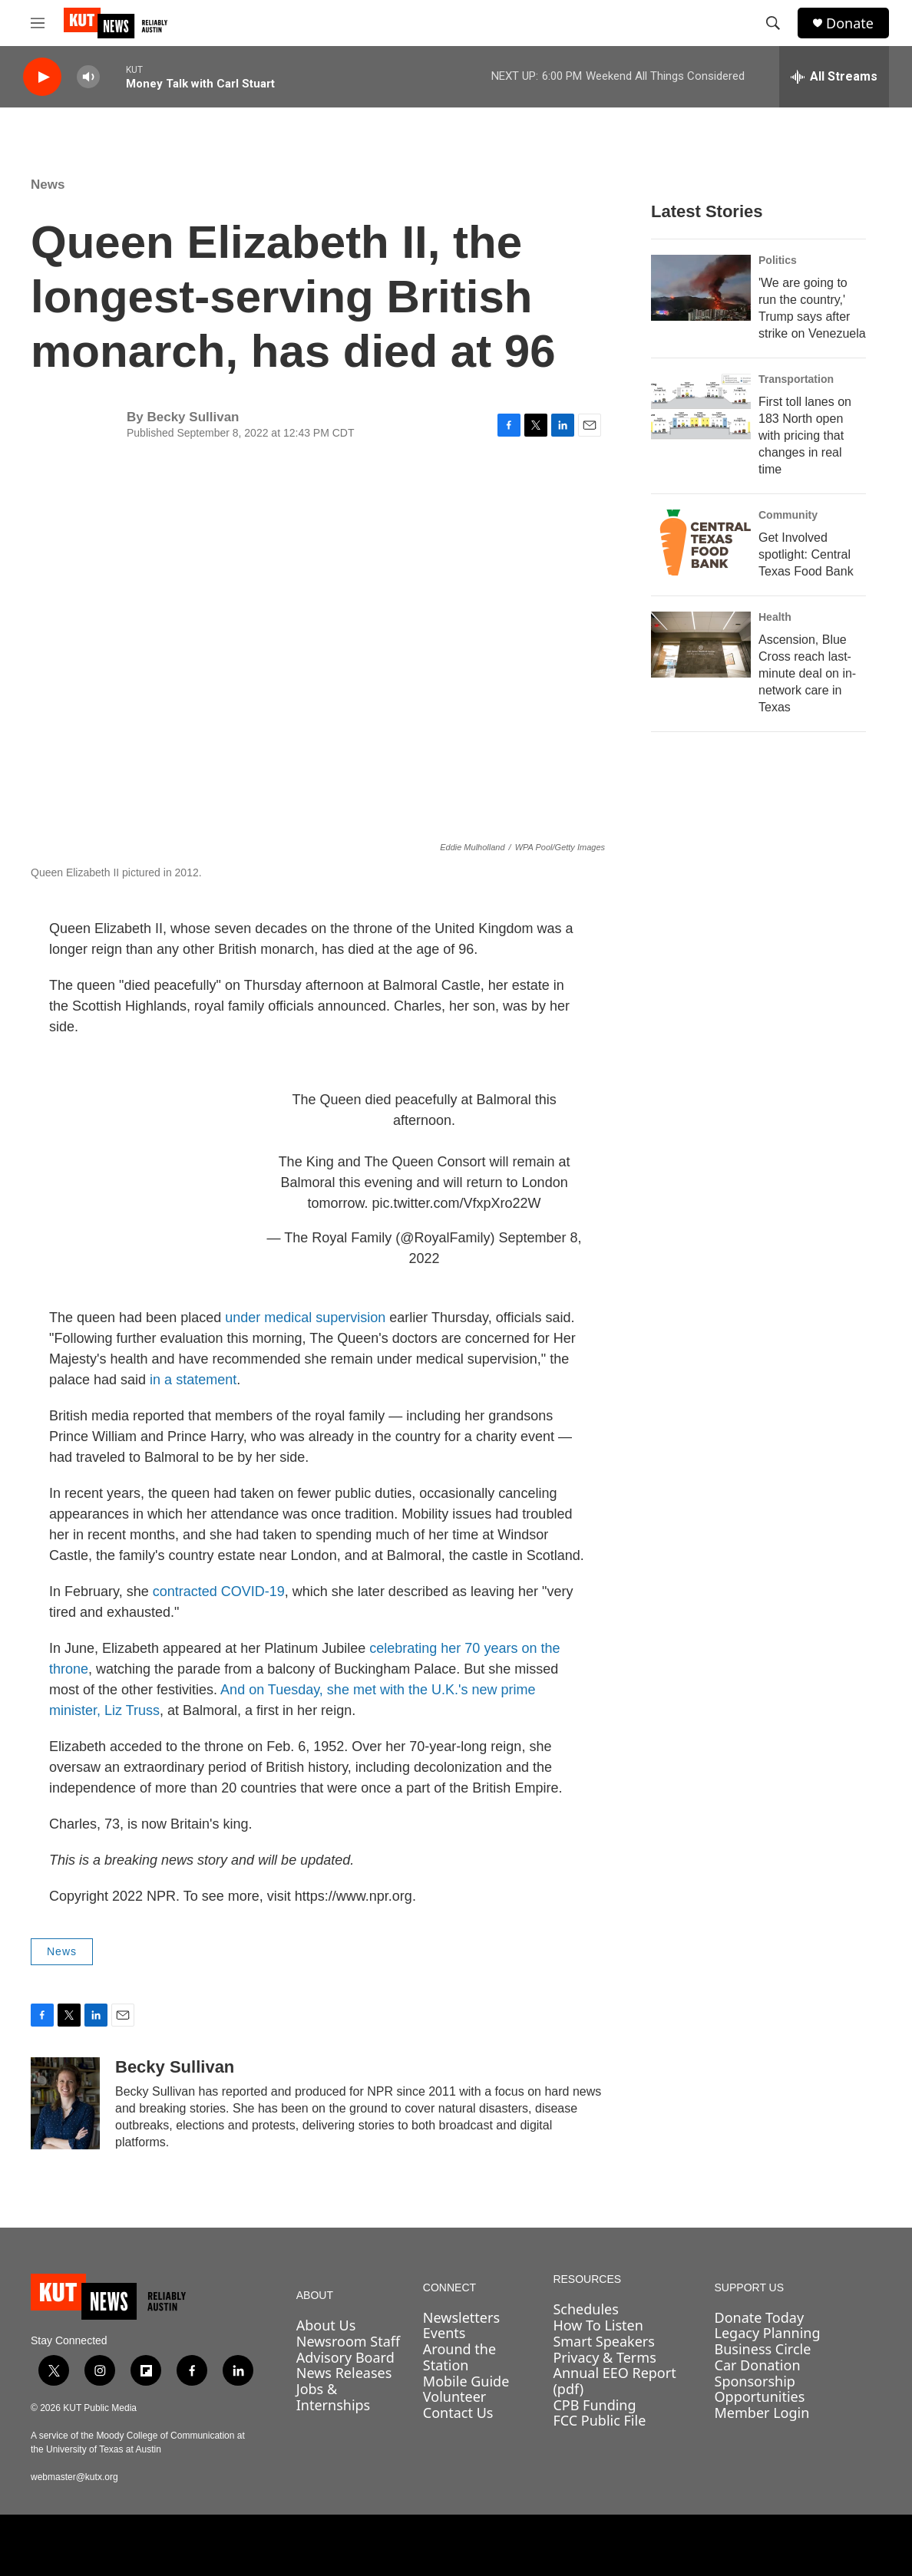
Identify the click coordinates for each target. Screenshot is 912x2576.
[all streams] (834, 76)
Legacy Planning (768, 2333)
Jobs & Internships (333, 2397)
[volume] (88, 77)
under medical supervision (305, 1317)
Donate (850, 23)
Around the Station (459, 2357)
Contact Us (458, 2412)
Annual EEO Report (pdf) (614, 2380)
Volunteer (454, 2396)
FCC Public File (599, 2420)
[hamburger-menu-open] (37, 23)
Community (788, 515)
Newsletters (461, 2317)
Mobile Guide (466, 2381)
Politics (777, 260)
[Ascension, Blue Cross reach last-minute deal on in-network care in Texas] (701, 645)
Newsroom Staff (348, 2341)
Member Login (762, 2412)
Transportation (796, 379)
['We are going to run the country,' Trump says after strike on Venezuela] (701, 288)
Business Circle (763, 2349)
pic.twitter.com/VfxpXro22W (456, 1203)
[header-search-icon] (773, 23)
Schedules (585, 2309)
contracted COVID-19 (219, 1591)
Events (444, 2333)
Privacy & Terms (604, 2357)
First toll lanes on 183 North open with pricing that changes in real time (804, 435)
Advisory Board (345, 2357)
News (47, 184)
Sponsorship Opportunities (760, 2389)
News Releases (344, 2372)
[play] (42, 77)
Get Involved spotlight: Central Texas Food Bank (806, 554)
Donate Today (760, 2317)
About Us (326, 2325)
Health (774, 617)
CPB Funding (594, 2405)
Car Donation (758, 2365)
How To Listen (598, 2325)
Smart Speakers (603, 2341)
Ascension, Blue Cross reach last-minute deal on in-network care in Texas (807, 673)
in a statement (193, 1379)
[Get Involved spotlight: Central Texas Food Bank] (701, 543)
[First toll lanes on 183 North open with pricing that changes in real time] (701, 407)
